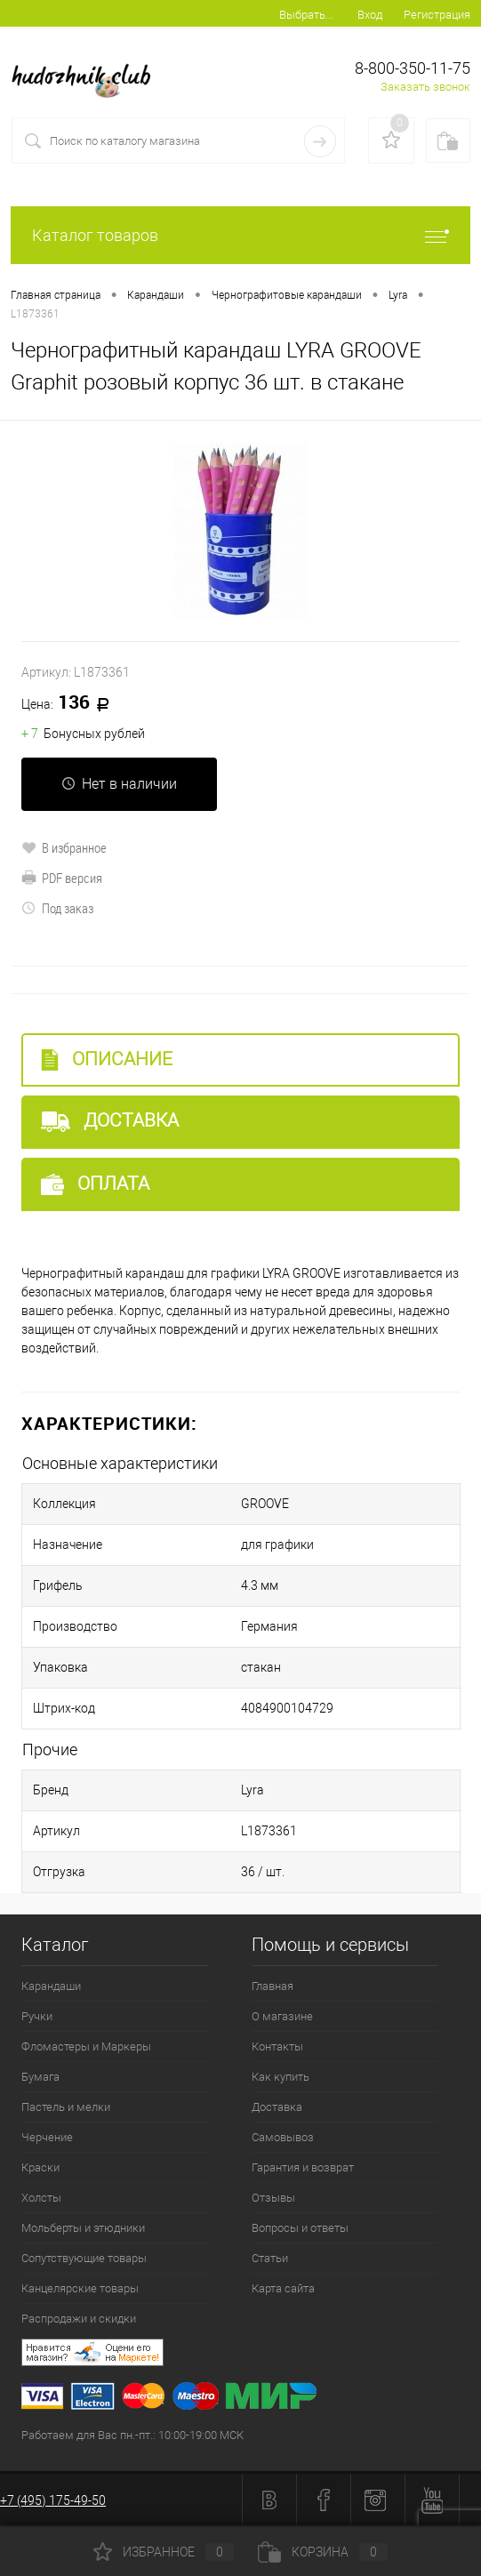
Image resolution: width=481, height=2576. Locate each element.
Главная (272, 1986)
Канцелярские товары (80, 2288)
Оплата (95, 1184)
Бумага (40, 2076)
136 (71, 703)
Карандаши (51, 1986)
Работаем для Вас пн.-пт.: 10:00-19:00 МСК (132, 2435)
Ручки (36, 2016)
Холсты (41, 2197)
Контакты (277, 2046)
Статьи (270, 2258)
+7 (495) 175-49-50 (53, 2500)
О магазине (282, 2016)
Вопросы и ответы (300, 2228)
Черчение (47, 2137)
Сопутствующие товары (84, 2258)
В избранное (64, 847)
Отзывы (273, 2197)
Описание (106, 1059)
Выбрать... (306, 14)
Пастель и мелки (65, 2107)
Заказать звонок (425, 86)
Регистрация (437, 14)
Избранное (163, 2552)
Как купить (280, 2076)
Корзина (323, 2552)
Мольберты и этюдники (83, 2228)
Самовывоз (283, 2137)
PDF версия (61, 878)
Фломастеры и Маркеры (86, 2046)
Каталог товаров (240, 235)
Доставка (110, 1121)
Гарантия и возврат (303, 2167)
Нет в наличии (119, 783)
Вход (369, 14)
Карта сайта (283, 2288)
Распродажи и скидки (78, 2318)
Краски (40, 2167)
